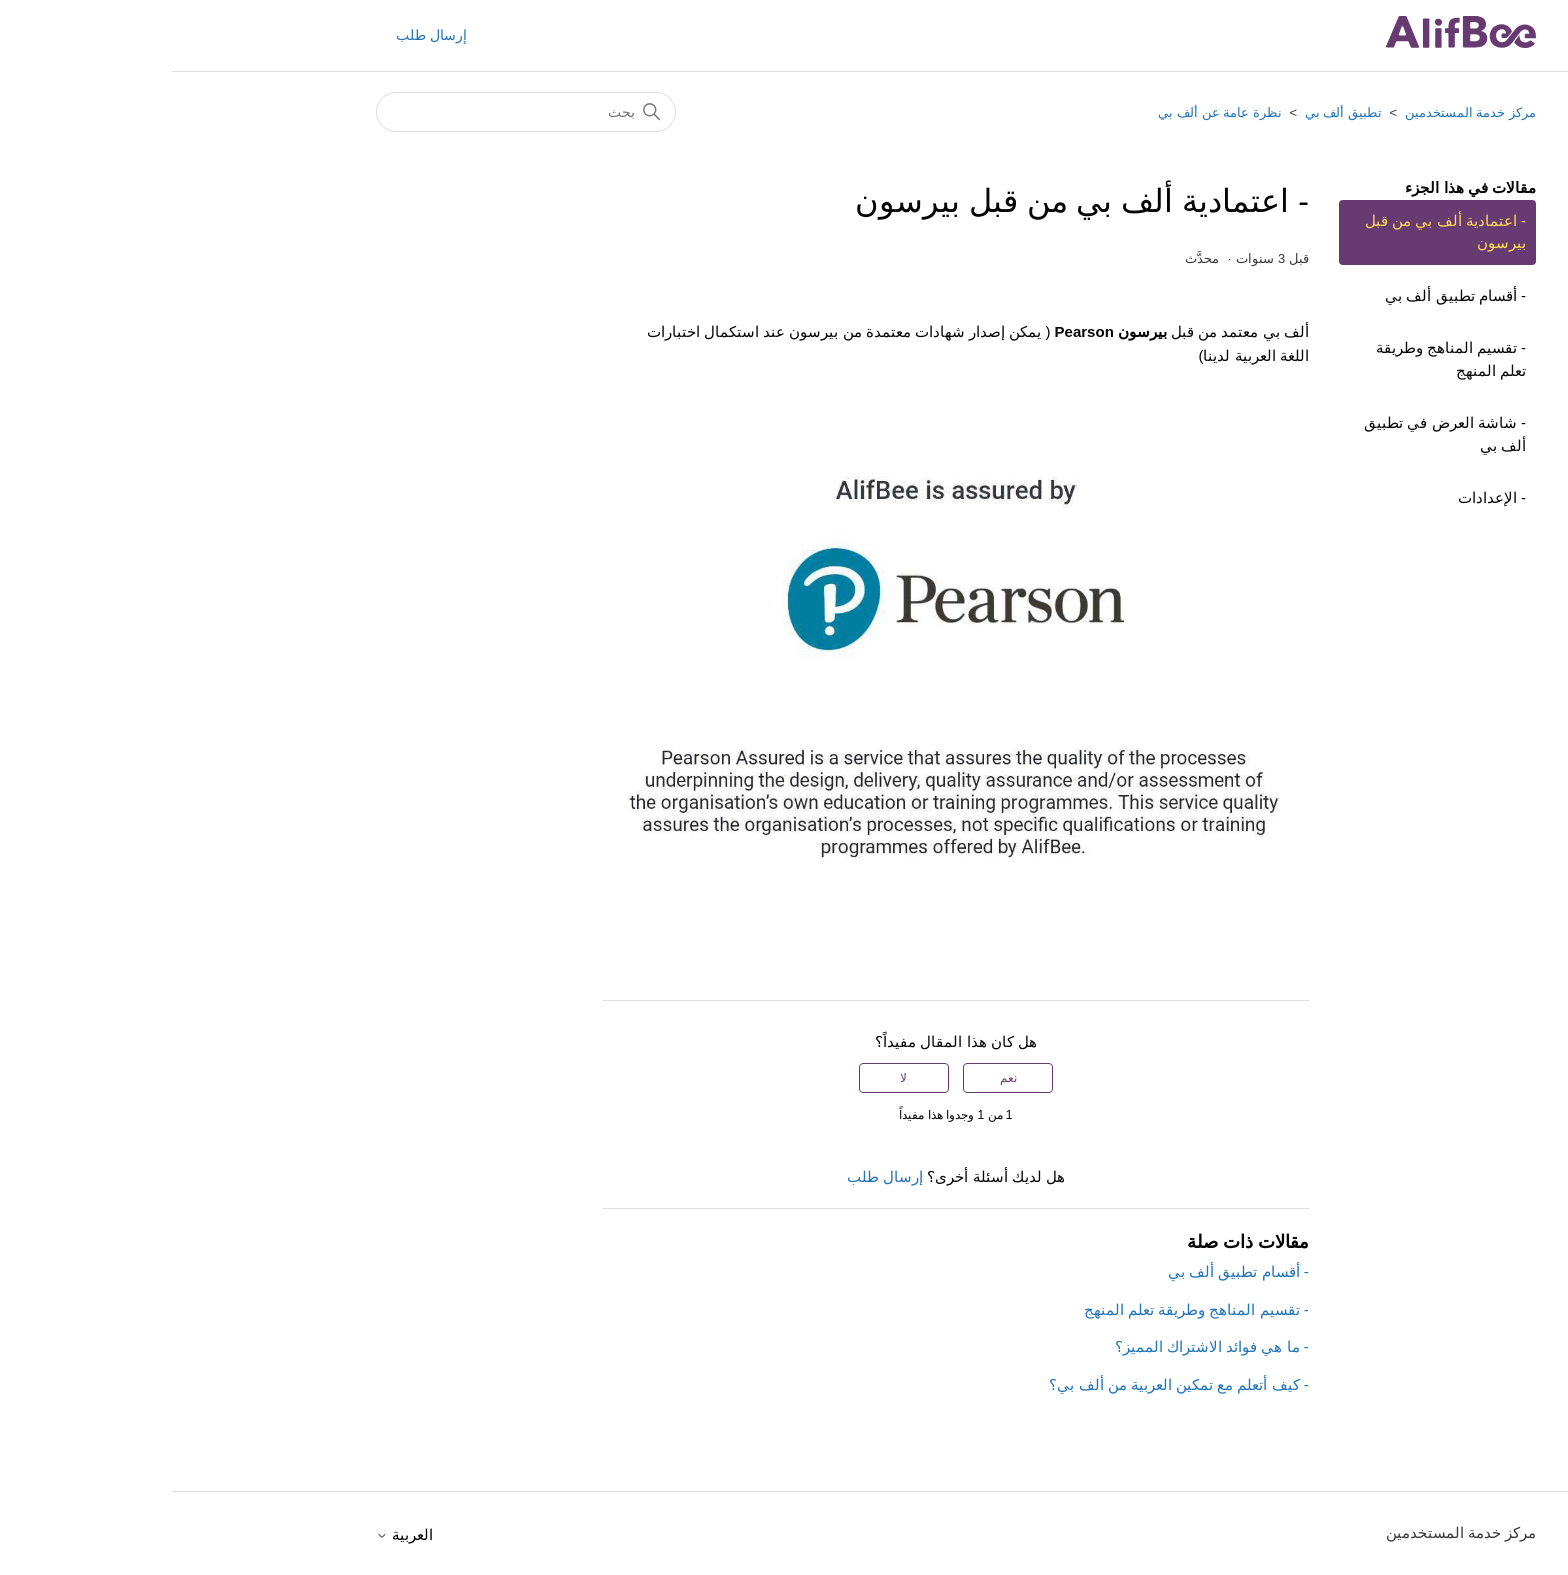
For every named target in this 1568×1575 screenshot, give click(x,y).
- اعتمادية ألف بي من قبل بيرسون (1273, 232)
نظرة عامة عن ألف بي (1047, 112)
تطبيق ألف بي (1171, 112)
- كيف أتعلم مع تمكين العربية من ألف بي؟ (1006, 1384)
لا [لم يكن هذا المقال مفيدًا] (731, 1078)
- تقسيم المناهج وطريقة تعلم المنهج (1279, 359)
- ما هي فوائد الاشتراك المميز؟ (1040, 1346)
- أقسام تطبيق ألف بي (1283, 295)
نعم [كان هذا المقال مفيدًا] (836, 1078)
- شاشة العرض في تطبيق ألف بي (1273, 434)
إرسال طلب (259, 35)
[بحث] (354, 112)
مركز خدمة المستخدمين (1298, 112)
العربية (232, 1534)
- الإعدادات (1320, 497)
